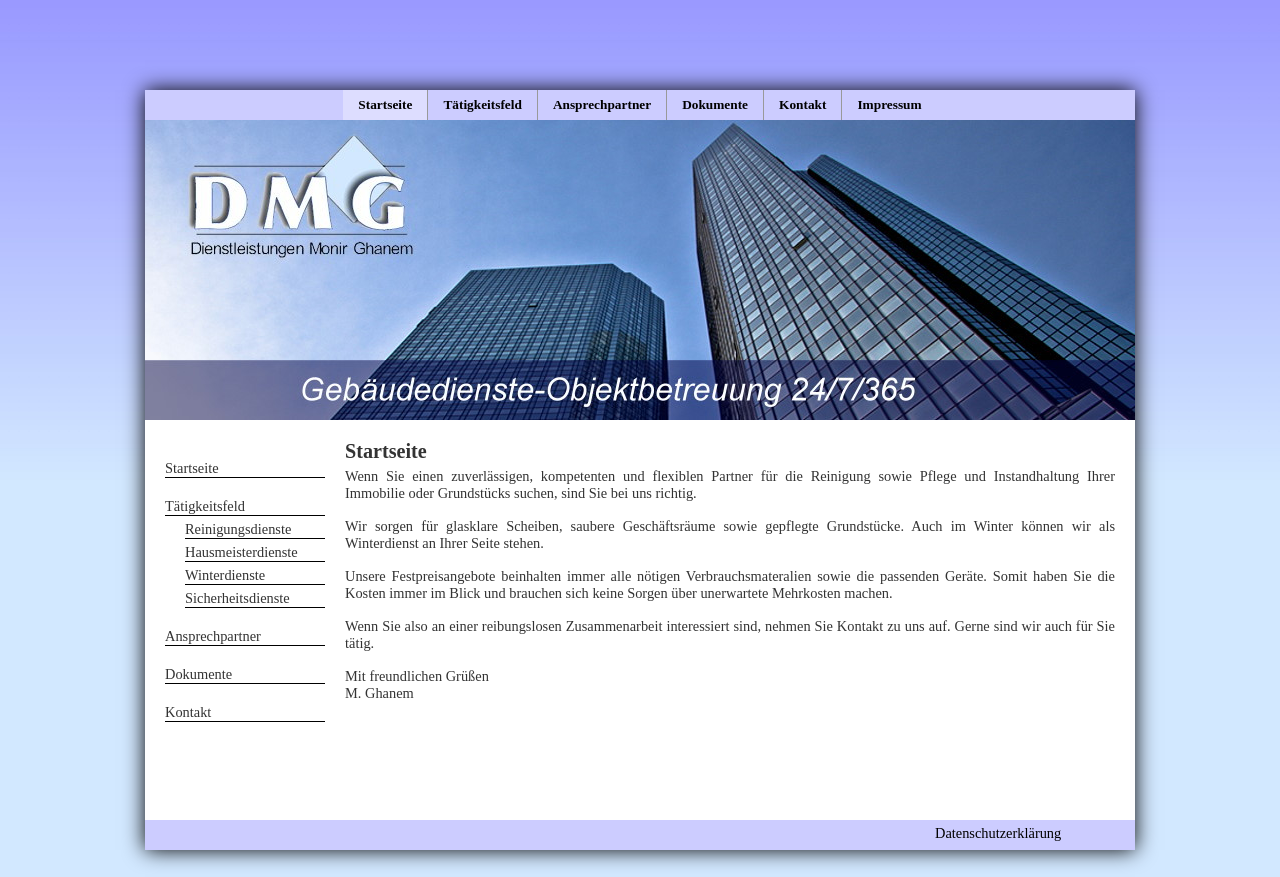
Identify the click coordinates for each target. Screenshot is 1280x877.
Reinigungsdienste (238, 529)
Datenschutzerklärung (998, 833)
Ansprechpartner (602, 104)
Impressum (889, 104)
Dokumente (715, 104)
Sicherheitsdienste (237, 598)
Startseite (385, 104)
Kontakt (802, 104)
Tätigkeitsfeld (482, 104)
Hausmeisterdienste (241, 552)
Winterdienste (225, 575)
